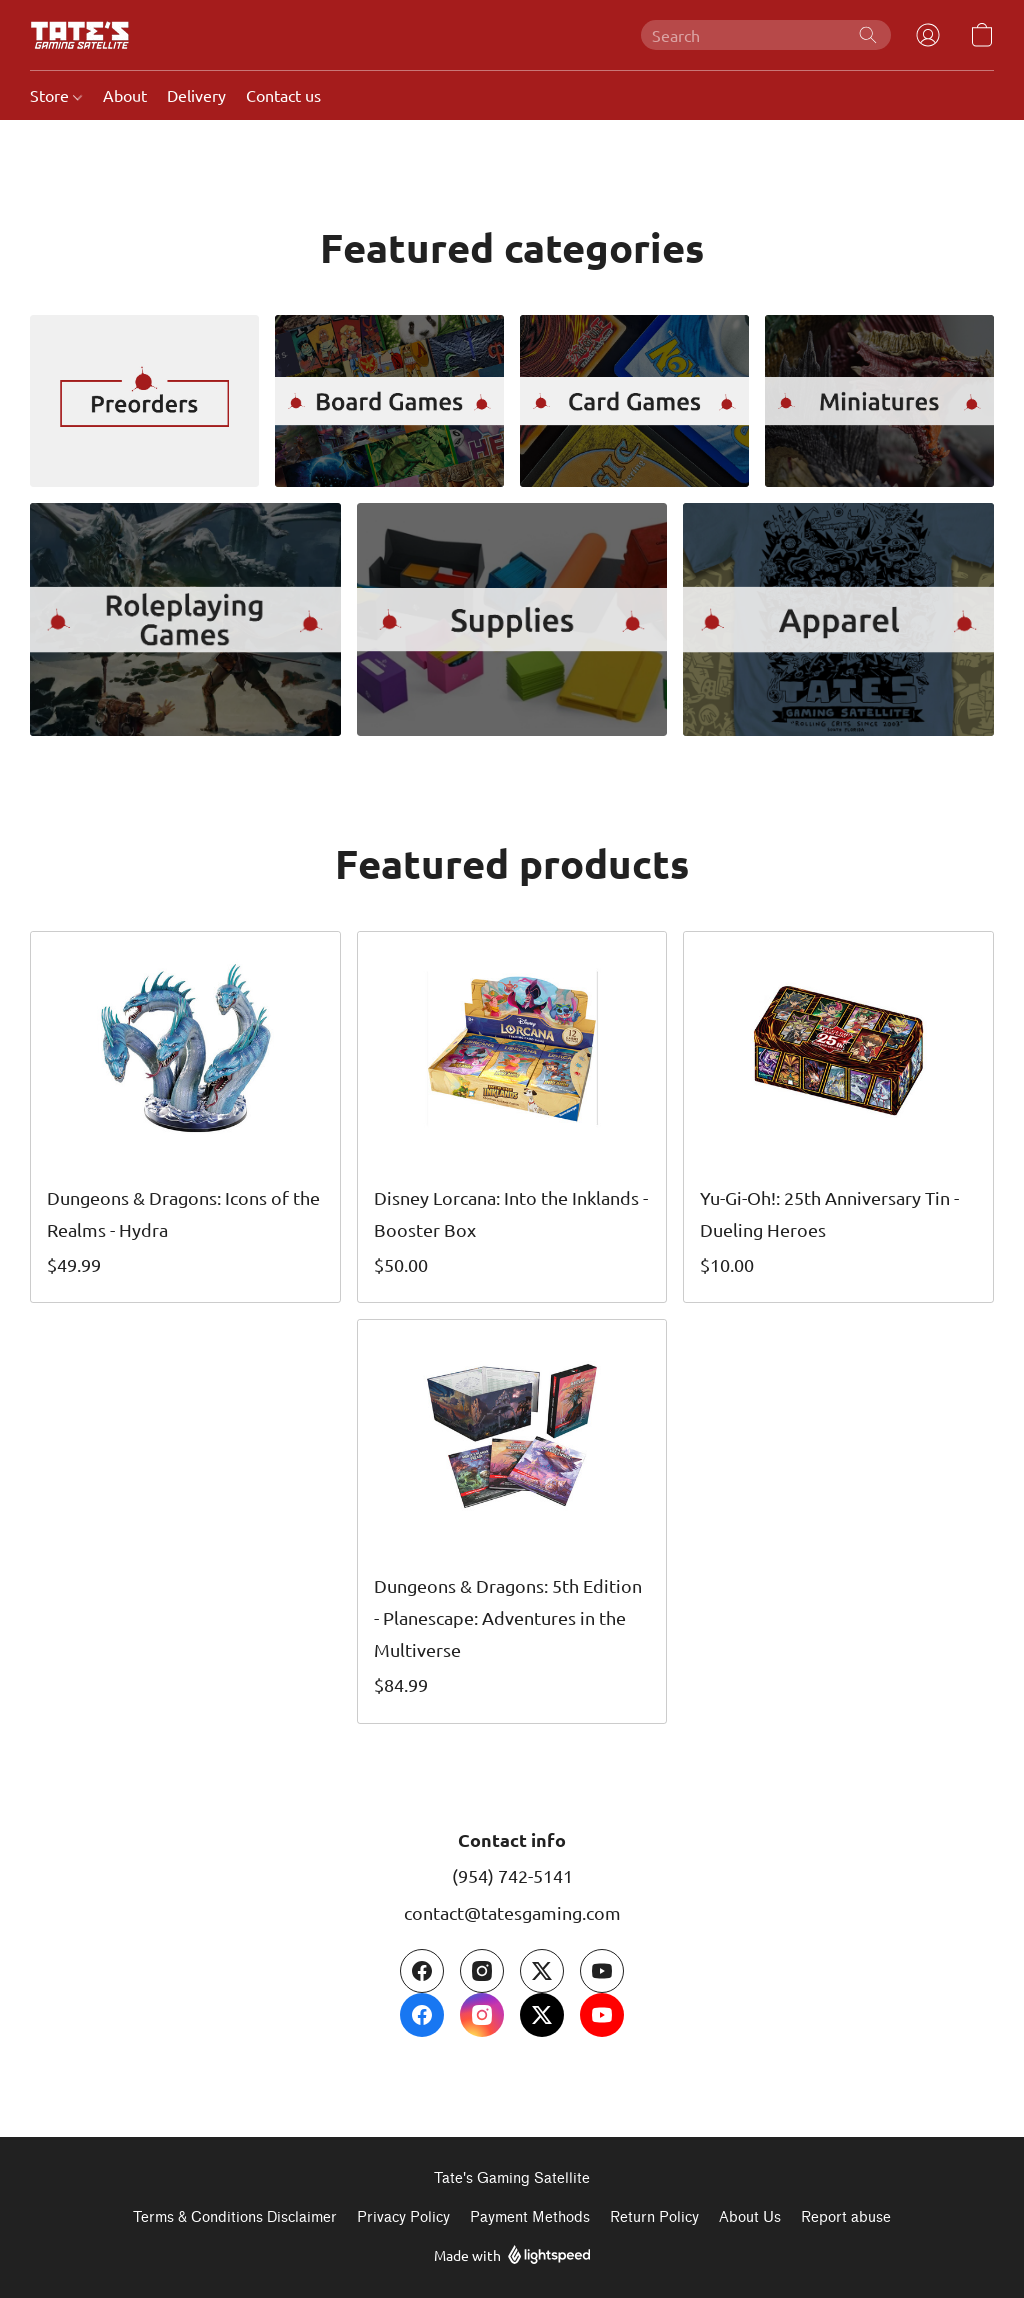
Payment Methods (530, 2217)
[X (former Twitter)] (542, 1993)
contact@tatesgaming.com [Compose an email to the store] (512, 1912)
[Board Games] (389, 401)
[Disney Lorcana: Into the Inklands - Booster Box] (512, 1117)
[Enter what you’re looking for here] (766, 35)
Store (56, 95)
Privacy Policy (403, 2217)
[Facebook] (422, 1993)
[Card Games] (634, 401)
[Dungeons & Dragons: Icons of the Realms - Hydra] (185, 1117)
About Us (750, 2217)
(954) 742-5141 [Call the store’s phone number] (512, 1875)
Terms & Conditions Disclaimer (235, 2217)
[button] (80, 35)
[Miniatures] (879, 401)
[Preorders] (144, 401)
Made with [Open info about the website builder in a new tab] (512, 2255)
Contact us (283, 95)
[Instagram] (482, 1993)
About (125, 95)
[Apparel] (838, 619)
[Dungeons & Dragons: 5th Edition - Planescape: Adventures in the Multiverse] (512, 1521)
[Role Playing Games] (185, 619)
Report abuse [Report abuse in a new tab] (846, 2217)
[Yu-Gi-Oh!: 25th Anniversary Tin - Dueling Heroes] (838, 1117)
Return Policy (654, 2217)
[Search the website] (868, 35)
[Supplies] (512, 619)
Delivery (196, 95)
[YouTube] (602, 1993)
